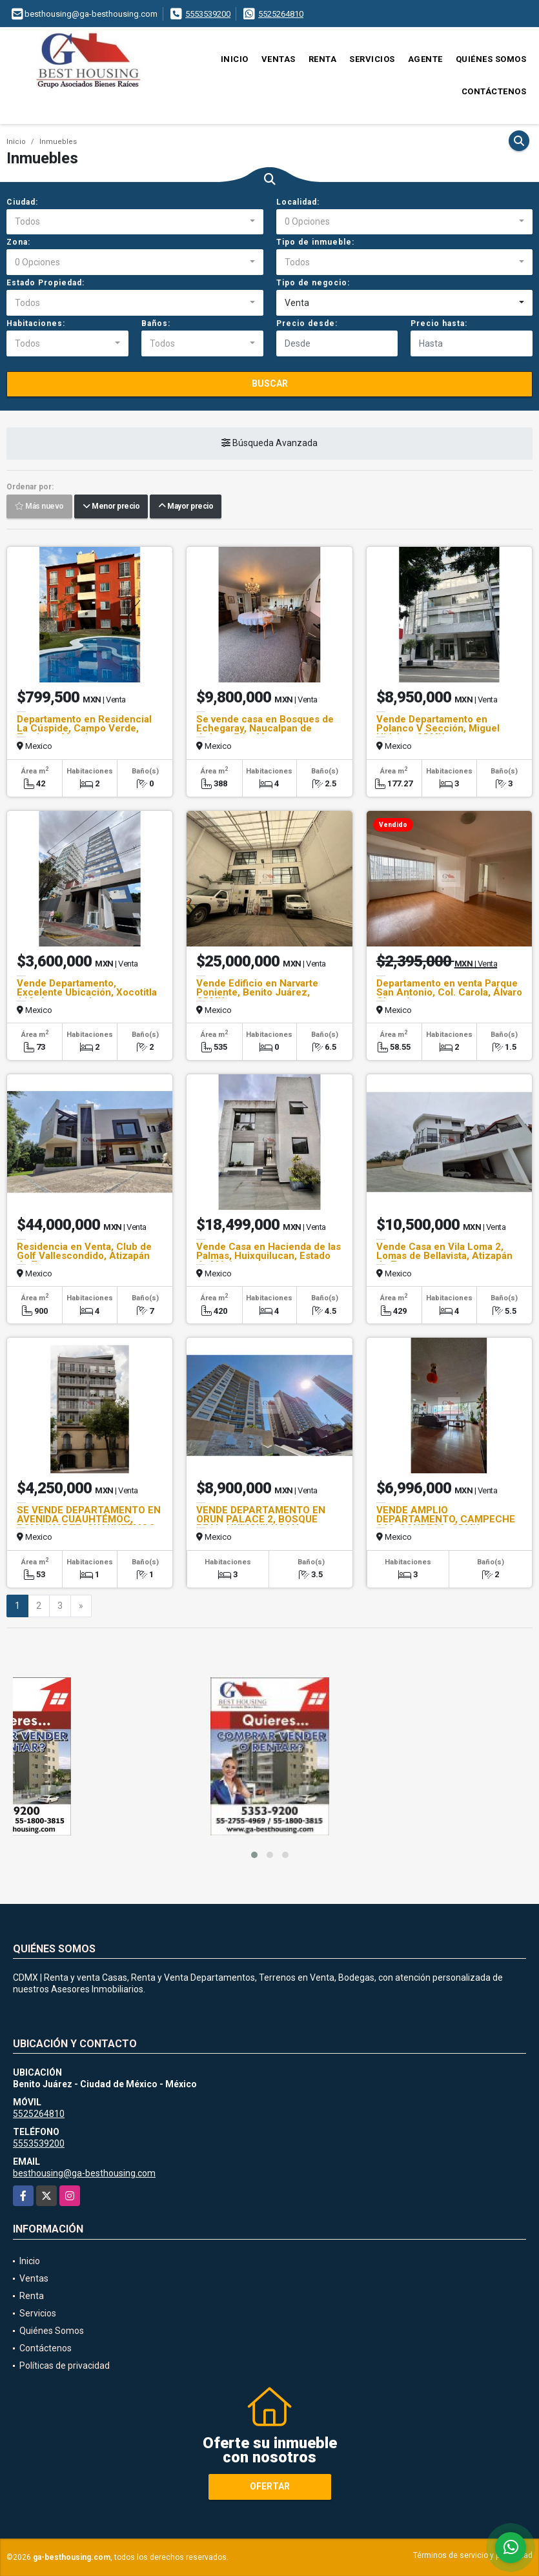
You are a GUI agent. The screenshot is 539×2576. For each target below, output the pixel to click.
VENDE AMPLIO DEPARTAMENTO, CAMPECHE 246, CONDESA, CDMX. (445, 1519)
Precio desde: (307, 323)
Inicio (235, 59)
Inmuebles (58, 142)
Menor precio (111, 506)
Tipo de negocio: (313, 282)
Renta (323, 59)
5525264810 (280, 14)
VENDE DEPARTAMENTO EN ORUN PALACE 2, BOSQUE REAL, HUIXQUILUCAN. (260, 1519)
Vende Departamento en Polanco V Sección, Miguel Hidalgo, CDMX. (438, 728)
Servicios (372, 59)
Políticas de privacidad (64, 2365)
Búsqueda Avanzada (269, 443)
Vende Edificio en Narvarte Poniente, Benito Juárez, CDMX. (257, 992)
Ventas (278, 59)
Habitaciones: (35, 323)
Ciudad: (22, 202)
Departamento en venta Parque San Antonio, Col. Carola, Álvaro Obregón (449, 992)
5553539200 (207, 14)
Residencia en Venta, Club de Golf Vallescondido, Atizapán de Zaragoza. (84, 1256)
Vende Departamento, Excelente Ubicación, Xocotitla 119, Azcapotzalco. (87, 992)
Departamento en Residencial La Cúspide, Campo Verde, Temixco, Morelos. (84, 728)
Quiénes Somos (491, 59)
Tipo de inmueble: (315, 242)
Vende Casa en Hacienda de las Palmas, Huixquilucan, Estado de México (268, 1256)
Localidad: (298, 202)
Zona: (18, 242)
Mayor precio (185, 506)
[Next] (81, 1606)
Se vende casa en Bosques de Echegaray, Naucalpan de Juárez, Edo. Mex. (265, 728)
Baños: (155, 323)
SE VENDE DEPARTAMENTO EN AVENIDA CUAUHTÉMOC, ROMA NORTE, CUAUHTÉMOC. (89, 1519)
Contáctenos (494, 91)
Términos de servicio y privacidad (473, 2555)
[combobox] (134, 222)
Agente (425, 59)
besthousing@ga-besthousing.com (84, 2173)
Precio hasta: (439, 323)
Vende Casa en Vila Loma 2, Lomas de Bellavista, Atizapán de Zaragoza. (444, 1256)
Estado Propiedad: (45, 282)
